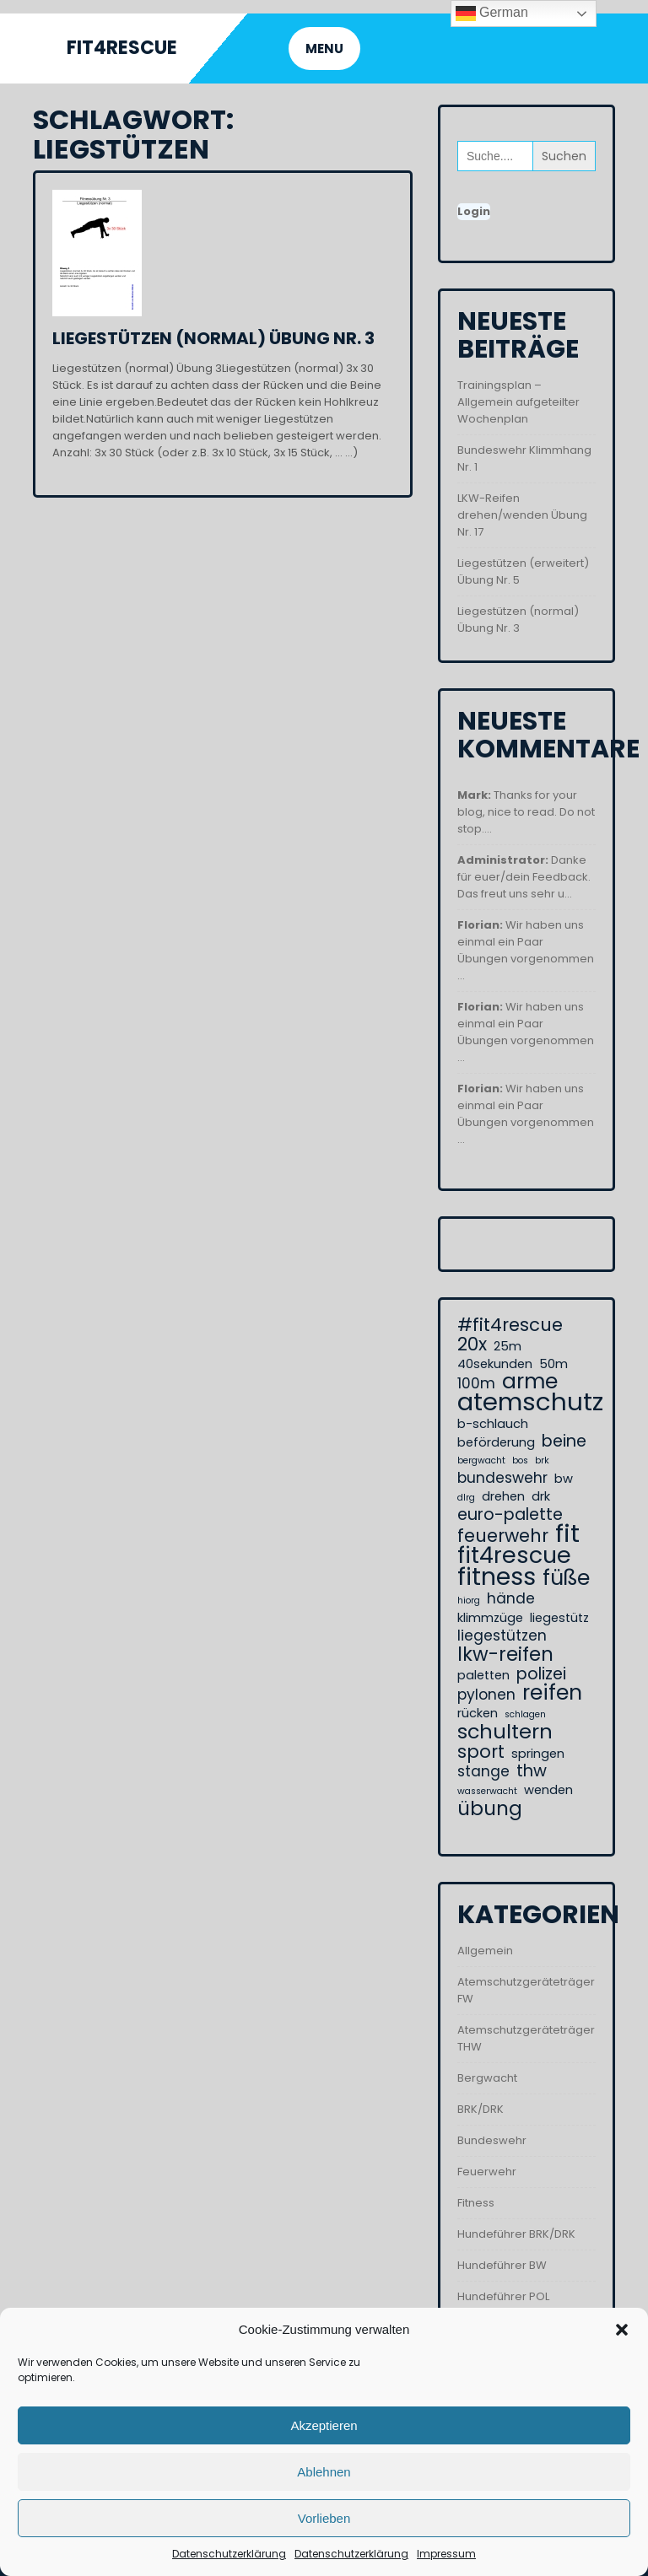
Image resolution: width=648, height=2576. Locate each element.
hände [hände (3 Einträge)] (511, 1598)
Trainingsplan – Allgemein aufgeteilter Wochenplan (518, 402)
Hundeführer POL (503, 2296)
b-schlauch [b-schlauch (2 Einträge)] (492, 1423)
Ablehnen (323, 2472)
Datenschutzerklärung (229, 2553)
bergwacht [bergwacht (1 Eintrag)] (481, 1460)
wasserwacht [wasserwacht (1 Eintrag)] (487, 1791)
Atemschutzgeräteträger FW (526, 1990)
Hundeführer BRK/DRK (516, 2234)
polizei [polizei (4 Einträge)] (541, 1674)
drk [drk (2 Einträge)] (541, 1496)
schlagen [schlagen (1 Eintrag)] (525, 1714)
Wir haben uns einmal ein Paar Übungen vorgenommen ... (525, 950)
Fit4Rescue (122, 48)
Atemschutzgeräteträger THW (526, 2038)
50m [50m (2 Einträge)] (553, 1363)
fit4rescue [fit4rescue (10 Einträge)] (514, 1555)
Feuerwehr (486, 2172)
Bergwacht (487, 2078)
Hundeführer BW (502, 2265)
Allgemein (485, 1951)
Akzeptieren (323, 2425)
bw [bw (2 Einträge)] (563, 1478)
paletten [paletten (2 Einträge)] (483, 1675)
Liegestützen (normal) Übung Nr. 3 (213, 338)
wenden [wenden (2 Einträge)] (548, 1789)
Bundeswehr (491, 2140)
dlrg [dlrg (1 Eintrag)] (466, 1497)
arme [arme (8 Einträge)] (530, 1381)
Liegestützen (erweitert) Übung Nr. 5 (523, 571)
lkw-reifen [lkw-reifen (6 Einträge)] (505, 1654)
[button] (621, 2329)
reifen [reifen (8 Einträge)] (552, 1692)
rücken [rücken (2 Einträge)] (477, 1713)
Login (473, 211)
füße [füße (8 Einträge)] (566, 1578)
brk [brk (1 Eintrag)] (542, 1460)
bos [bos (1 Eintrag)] (520, 1460)
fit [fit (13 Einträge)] (567, 1533)
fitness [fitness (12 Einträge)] (496, 1576)
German (492, 13)
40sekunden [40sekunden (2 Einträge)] (494, 1363)
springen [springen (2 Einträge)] (537, 1753)
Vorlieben (324, 2518)
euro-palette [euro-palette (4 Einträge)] (510, 1514)
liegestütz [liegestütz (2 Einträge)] (559, 1617)
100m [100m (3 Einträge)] (476, 1383)
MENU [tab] (324, 48)
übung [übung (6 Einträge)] (489, 1808)
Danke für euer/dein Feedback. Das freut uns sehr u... (524, 877)
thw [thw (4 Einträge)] (531, 1771)
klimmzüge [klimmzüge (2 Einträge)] (490, 1617)
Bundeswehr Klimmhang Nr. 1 (524, 458)
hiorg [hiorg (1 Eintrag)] (468, 1600)
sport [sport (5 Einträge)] (481, 1751)
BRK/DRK (480, 2109)
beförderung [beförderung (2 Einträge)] (496, 1442)
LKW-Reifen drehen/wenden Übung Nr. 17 (522, 515)
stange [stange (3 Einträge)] (483, 1771)
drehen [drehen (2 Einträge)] (503, 1496)
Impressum (446, 2553)
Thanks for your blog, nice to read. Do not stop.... (526, 812)
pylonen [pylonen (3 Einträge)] (486, 1694)
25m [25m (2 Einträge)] (507, 1346)
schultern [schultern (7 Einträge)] (505, 1731)
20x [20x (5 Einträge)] (472, 1344)
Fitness (475, 2203)
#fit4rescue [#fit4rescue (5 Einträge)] (510, 1325)
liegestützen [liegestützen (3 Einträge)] (502, 1635)
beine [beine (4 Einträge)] (564, 1441)
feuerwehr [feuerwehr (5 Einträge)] (502, 1536)
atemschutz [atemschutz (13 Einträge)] (530, 1401)
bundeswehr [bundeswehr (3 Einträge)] (502, 1477)
